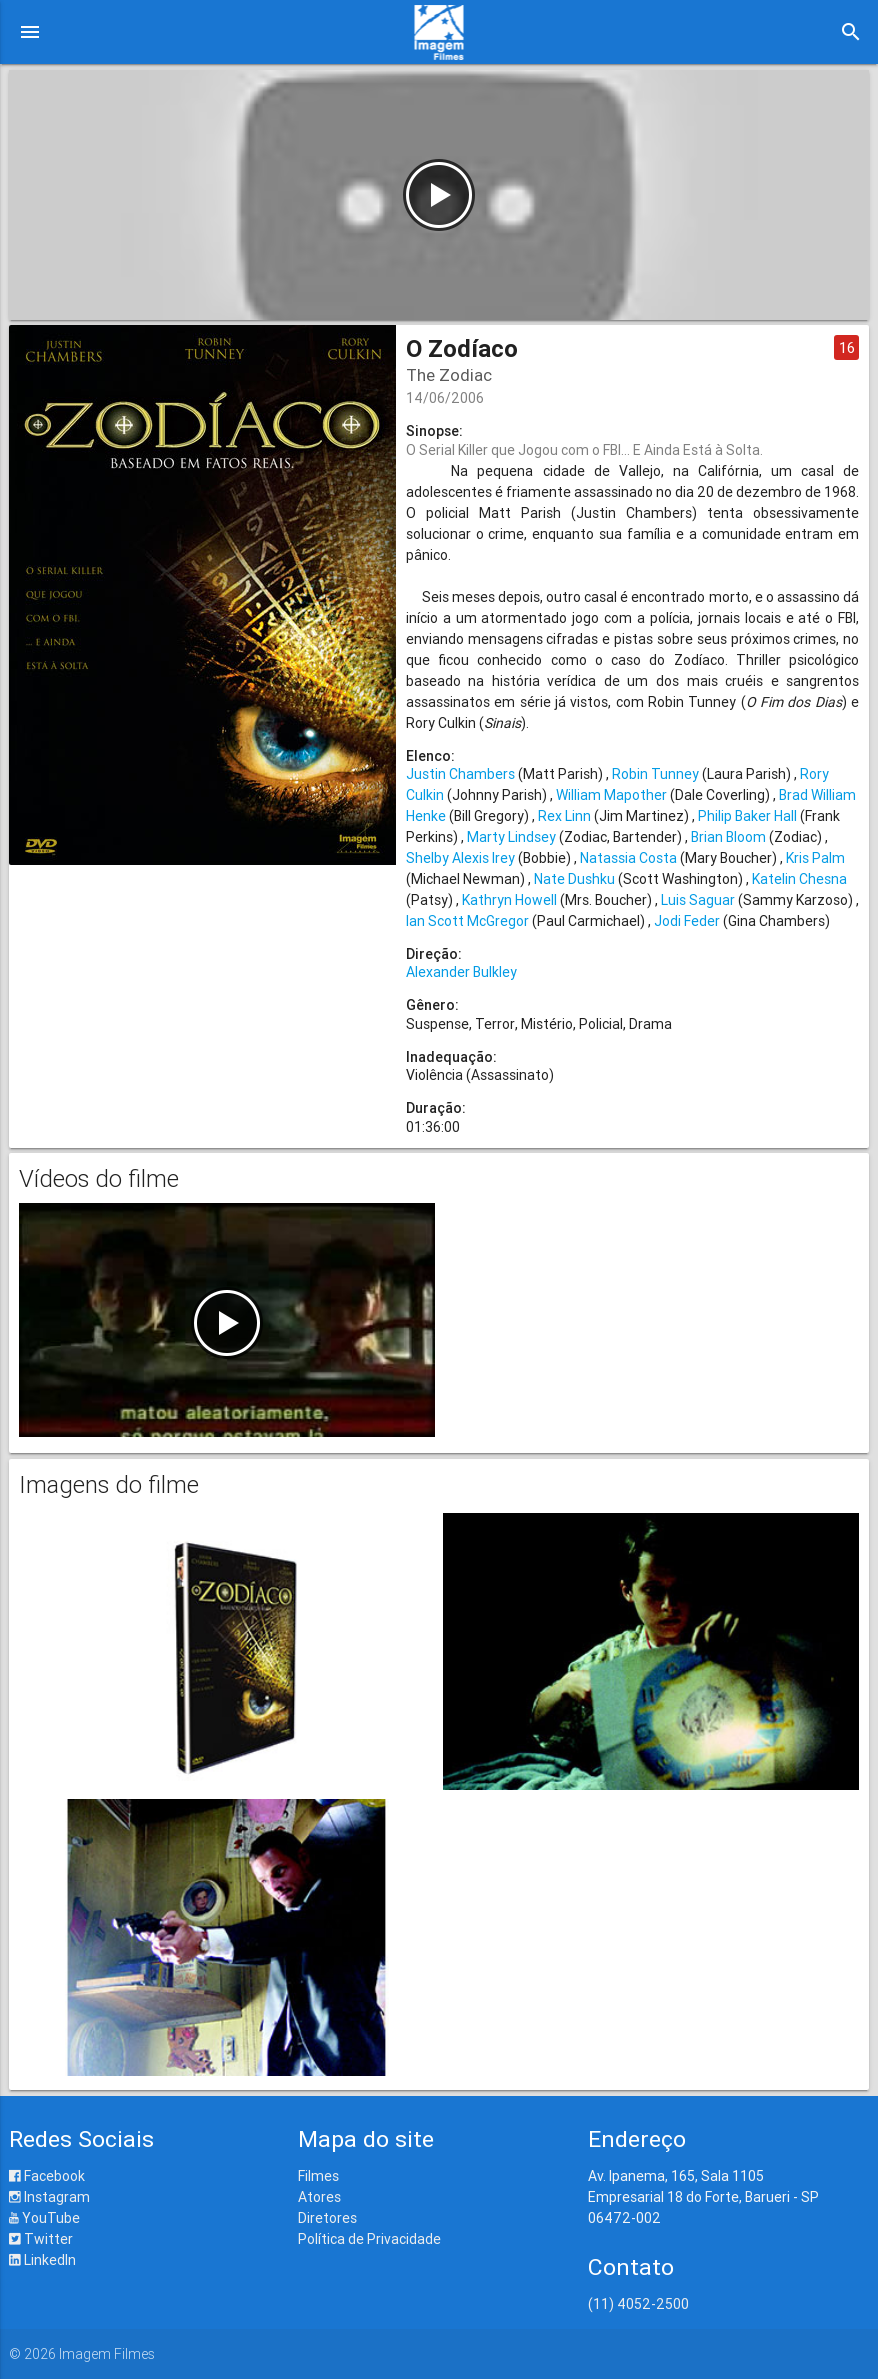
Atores (319, 2197)
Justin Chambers (460, 774)
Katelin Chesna (799, 879)
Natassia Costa (628, 858)
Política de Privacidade (369, 2239)
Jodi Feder (687, 921)
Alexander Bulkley (461, 972)
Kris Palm (815, 858)
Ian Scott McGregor (467, 921)
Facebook (47, 2176)
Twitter (41, 2239)
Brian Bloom (728, 837)
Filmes (318, 2176)
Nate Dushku (574, 879)
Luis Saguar (698, 900)
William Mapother (611, 795)
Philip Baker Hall (747, 816)
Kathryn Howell (509, 900)
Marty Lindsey (511, 837)
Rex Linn (564, 816)
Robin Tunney (655, 774)
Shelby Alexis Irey (460, 858)
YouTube (44, 2218)
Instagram (49, 2197)
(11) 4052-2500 (638, 2304)
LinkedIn (42, 2260)
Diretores (327, 2218)
